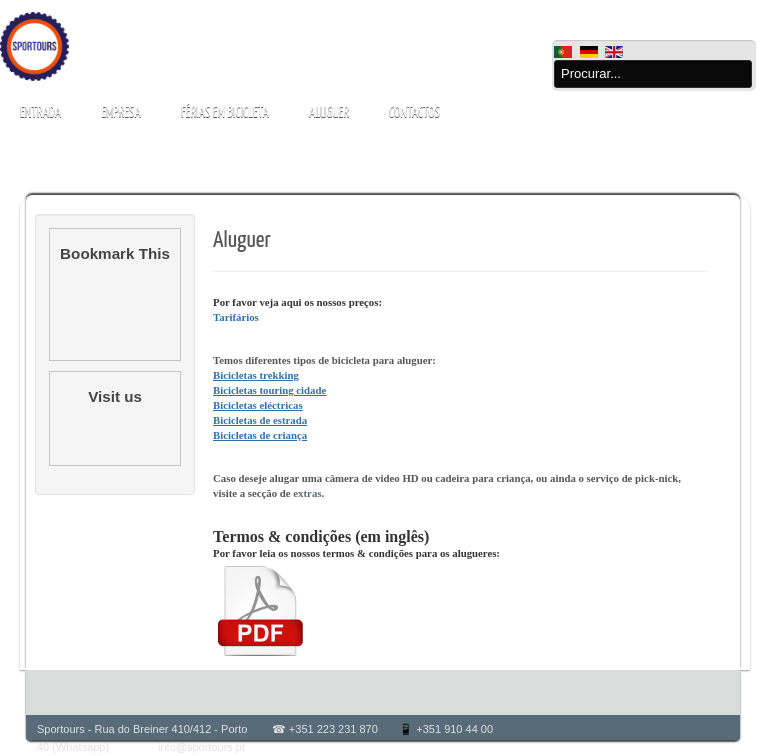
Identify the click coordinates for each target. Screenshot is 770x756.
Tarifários (236, 317)
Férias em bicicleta (225, 113)
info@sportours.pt (201, 747)
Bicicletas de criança (260, 435)
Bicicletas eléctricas (258, 405)
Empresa (121, 113)
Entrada (40, 113)
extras (307, 493)
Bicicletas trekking (256, 375)
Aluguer (329, 113)
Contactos (414, 113)
